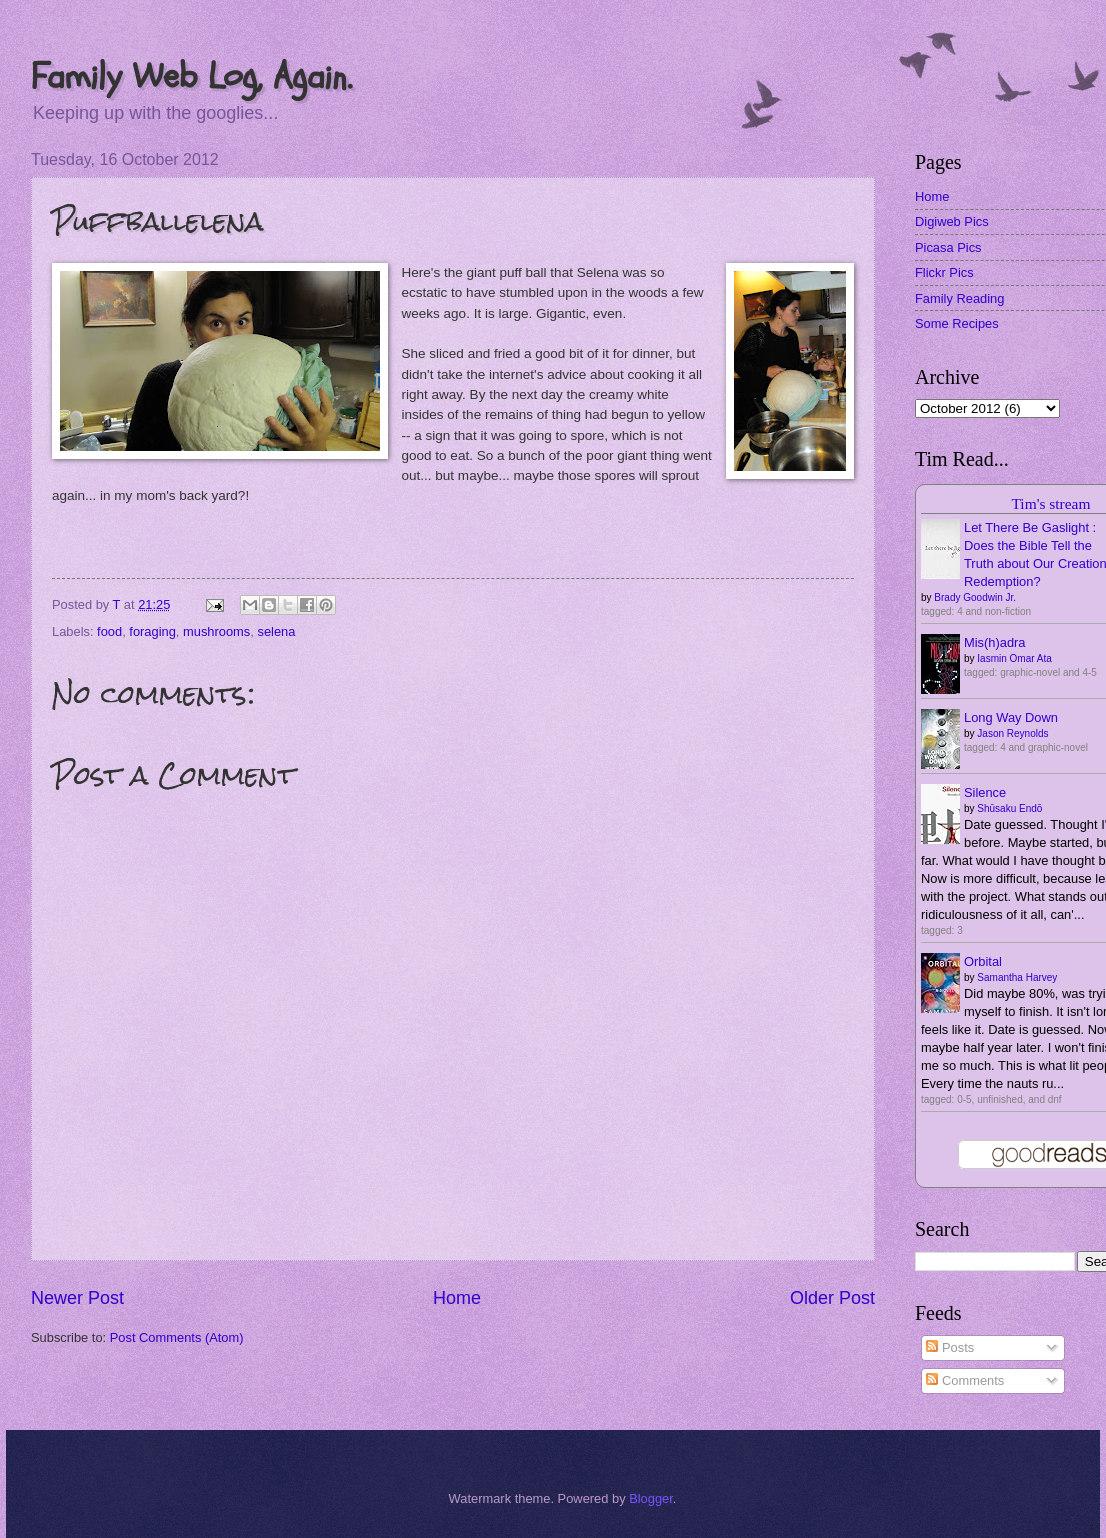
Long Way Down (1011, 717)
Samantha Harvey (1017, 977)
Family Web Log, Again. (191, 76)
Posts (950, 1347)
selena (276, 631)
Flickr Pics (944, 272)
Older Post (832, 1298)
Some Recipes (957, 323)
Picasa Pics (948, 247)
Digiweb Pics (952, 221)
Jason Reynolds (1012, 733)
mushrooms (216, 631)
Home (457, 1298)
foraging (152, 631)
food (109, 631)
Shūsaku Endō (1009, 808)
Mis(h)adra (995, 642)
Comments (965, 1380)
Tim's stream (1050, 503)
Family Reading (959, 298)
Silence (985, 792)
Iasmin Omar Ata (1014, 658)
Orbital (983, 961)
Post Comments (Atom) (177, 1337)
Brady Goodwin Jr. (975, 597)
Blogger (651, 1498)
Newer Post (77, 1298)
